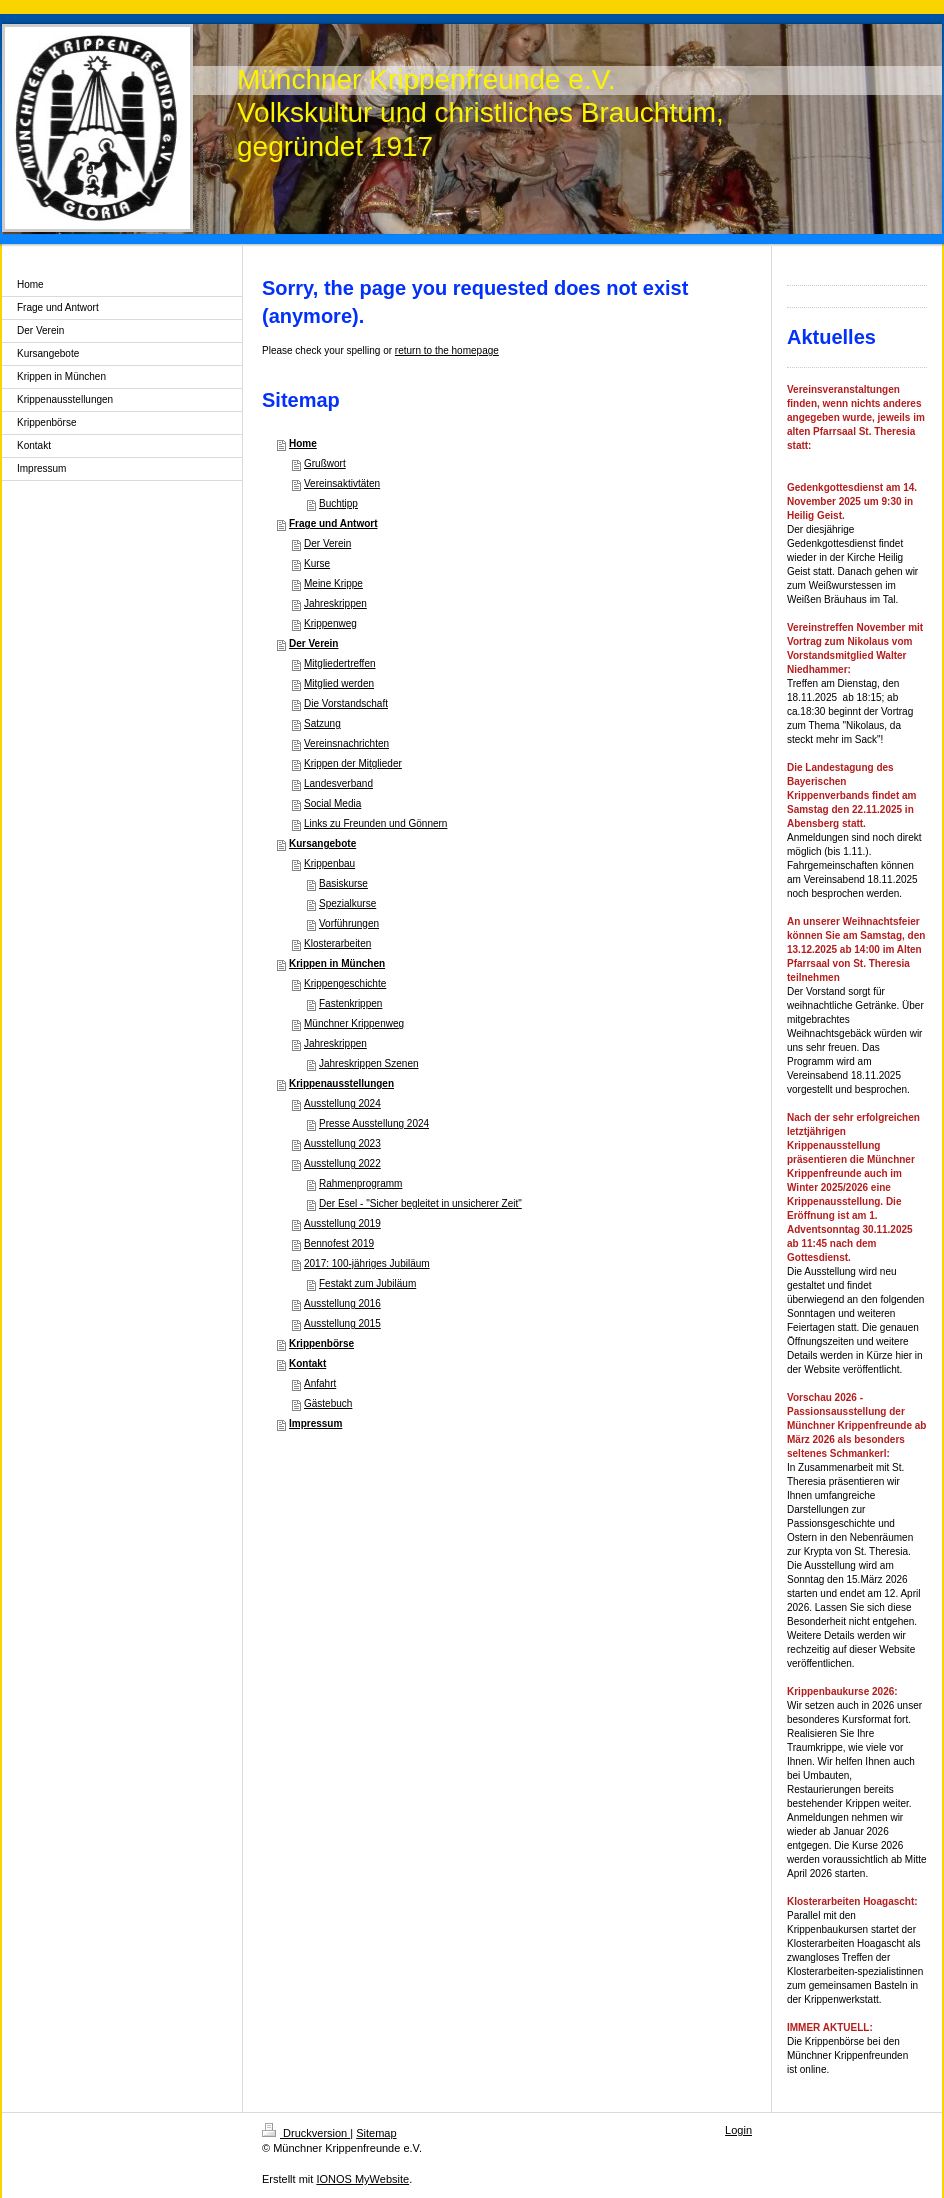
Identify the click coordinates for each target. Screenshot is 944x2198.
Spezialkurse (347, 903)
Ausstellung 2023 (342, 1143)
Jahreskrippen (335, 603)
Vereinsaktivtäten (342, 483)
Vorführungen (349, 923)
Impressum (315, 1423)
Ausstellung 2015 (342, 1323)
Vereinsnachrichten (346, 743)
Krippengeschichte (345, 983)
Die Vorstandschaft (346, 703)
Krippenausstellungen (341, 1083)
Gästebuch (328, 1403)
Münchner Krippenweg (354, 1023)
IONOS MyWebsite (362, 2179)
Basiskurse (343, 883)
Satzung (322, 723)
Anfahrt (320, 1383)
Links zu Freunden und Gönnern (375, 823)
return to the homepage (447, 350)
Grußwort (325, 463)
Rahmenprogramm (360, 1183)
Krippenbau (329, 863)
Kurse (317, 563)
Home (303, 443)
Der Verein (327, 543)
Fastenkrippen (350, 1003)
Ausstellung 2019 (342, 1223)
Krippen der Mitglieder (353, 763)
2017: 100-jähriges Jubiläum (367, 1263)
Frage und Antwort (333, 523)
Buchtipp (338, 503)
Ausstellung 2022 (342, 1163)
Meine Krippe (333, 583)
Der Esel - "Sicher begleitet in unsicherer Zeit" (420, 1203)
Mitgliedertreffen (340, 663)
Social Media (332, 803)
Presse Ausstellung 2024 (374, 1123)
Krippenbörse (321, 1343)
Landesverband (338, 783)
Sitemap (376, 2133)
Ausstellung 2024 (342, 1103)
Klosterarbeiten (337, 943)
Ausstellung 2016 (342, 1303)
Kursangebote (322, 843)
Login (738, 2130)
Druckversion (306, 2133)
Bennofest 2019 (339, 1243)
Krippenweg (330, 623)
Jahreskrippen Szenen (369, 1063)
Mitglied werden (339, 683)
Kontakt (307, 1363)
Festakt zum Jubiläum (367, 1283)
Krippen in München (337, 963)
